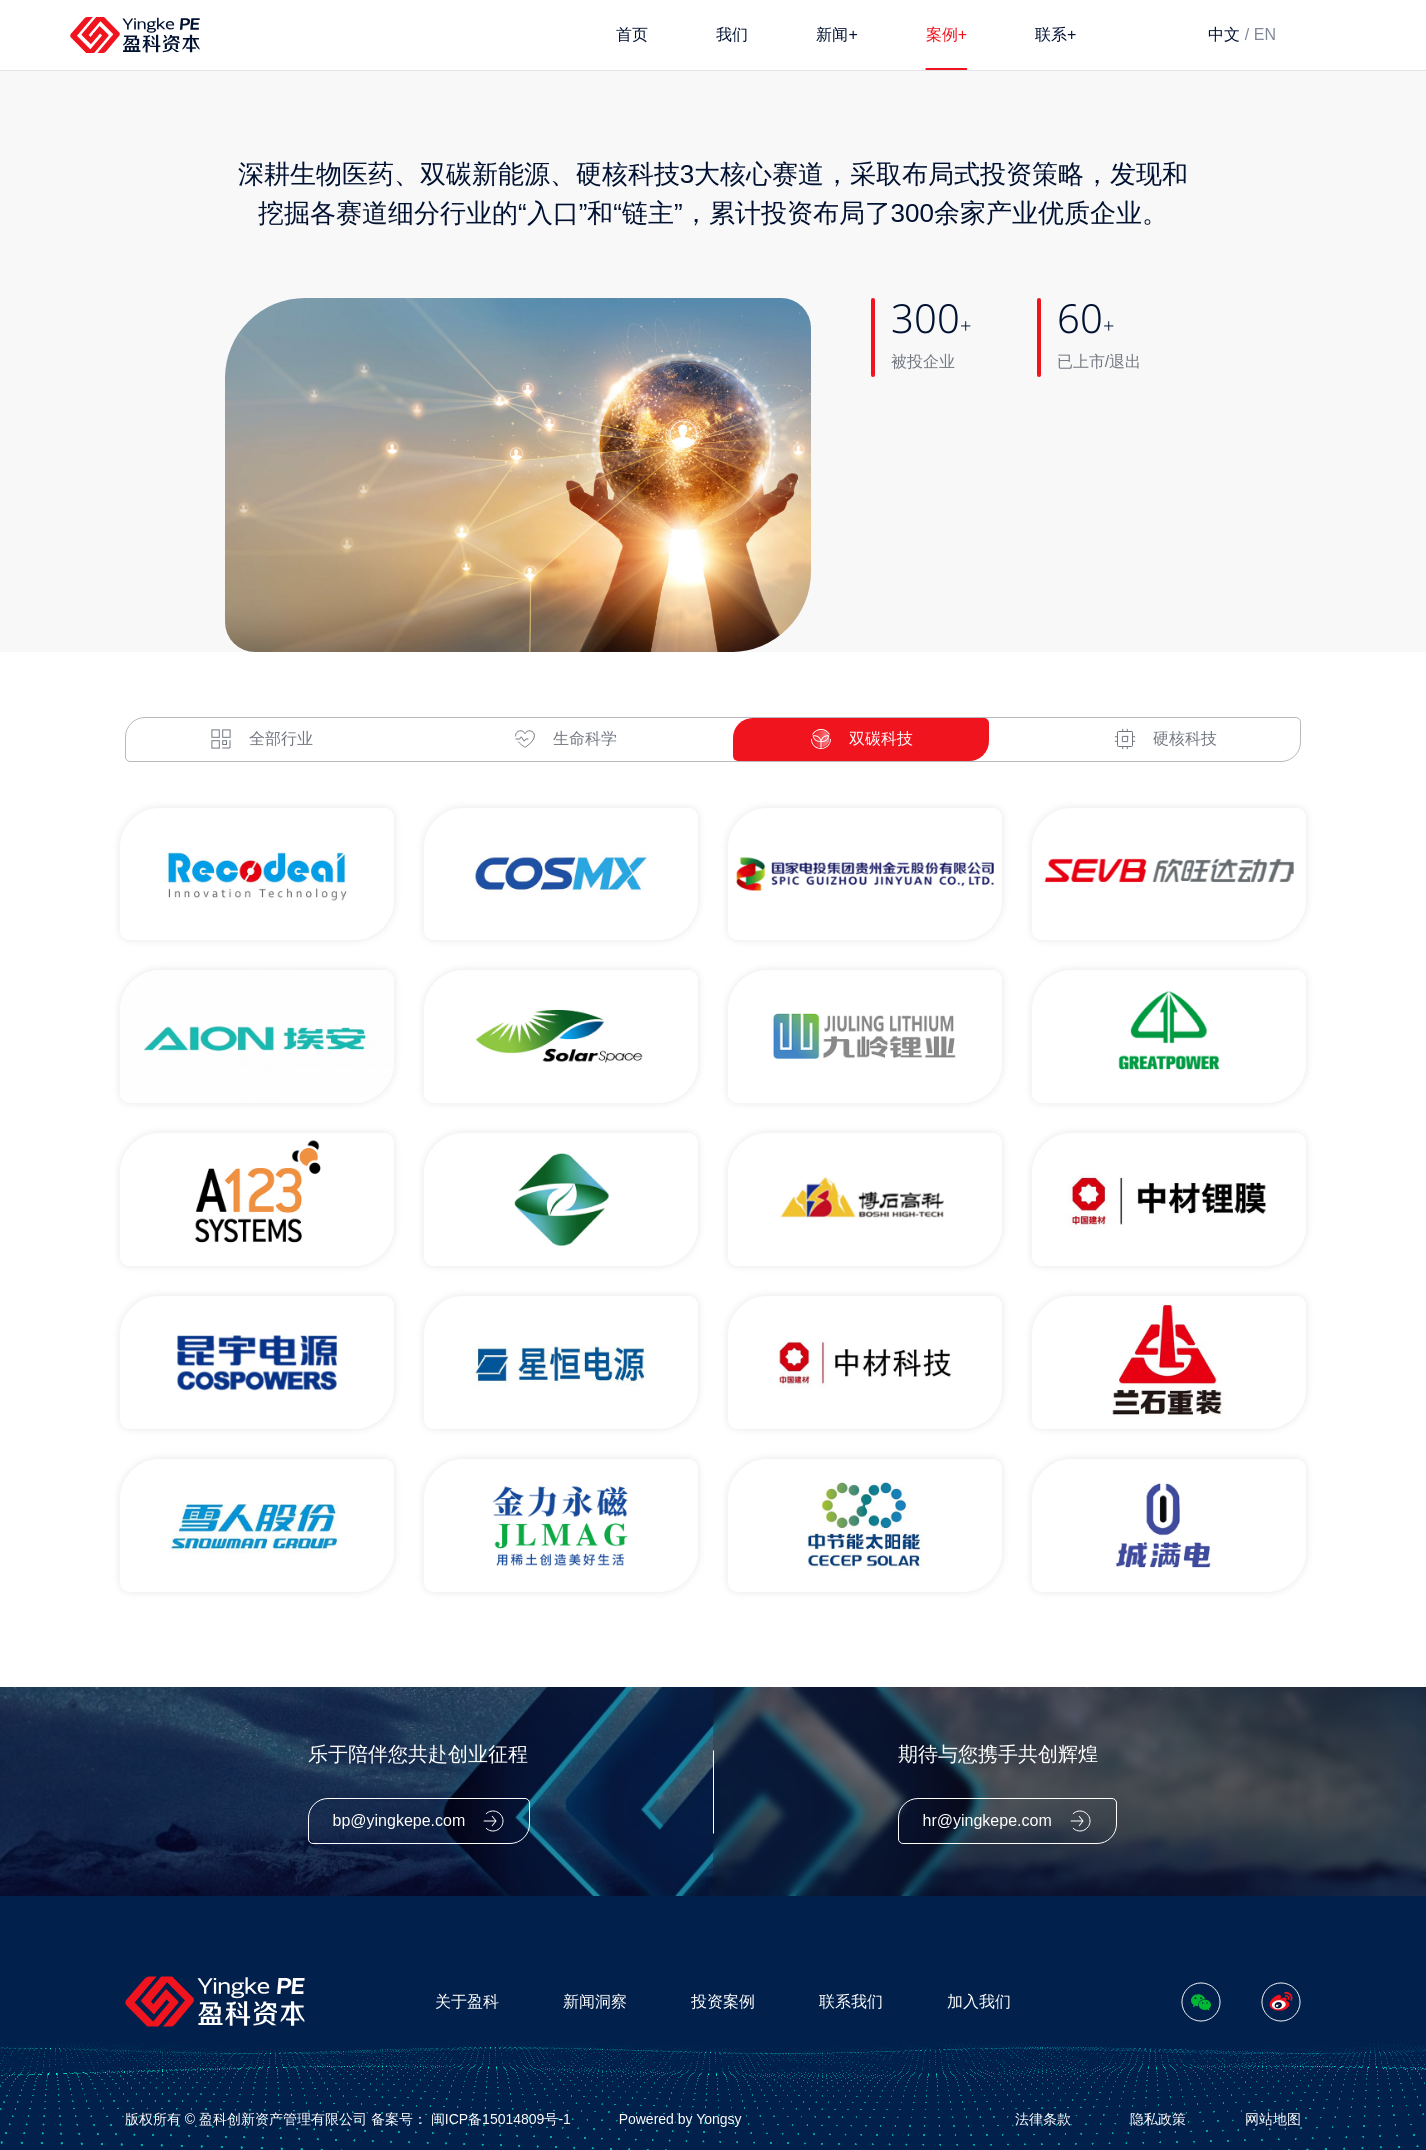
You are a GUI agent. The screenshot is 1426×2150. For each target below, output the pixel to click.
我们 (732, 34)
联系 (1055, 34)
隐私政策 (1158, 2117)
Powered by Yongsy (680, 2117)
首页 (632, 34)
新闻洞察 (595, 1999)
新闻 (836, 34)
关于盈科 (467, 1999)
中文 (1224, 34)
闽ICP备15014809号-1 (501, 2117)
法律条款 (1043, 2117)
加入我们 (979, 1999)
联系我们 (851, 1999)
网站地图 (1273, 2117)
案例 (946, 34)
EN (1265, 34)
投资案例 (723, 1999)
